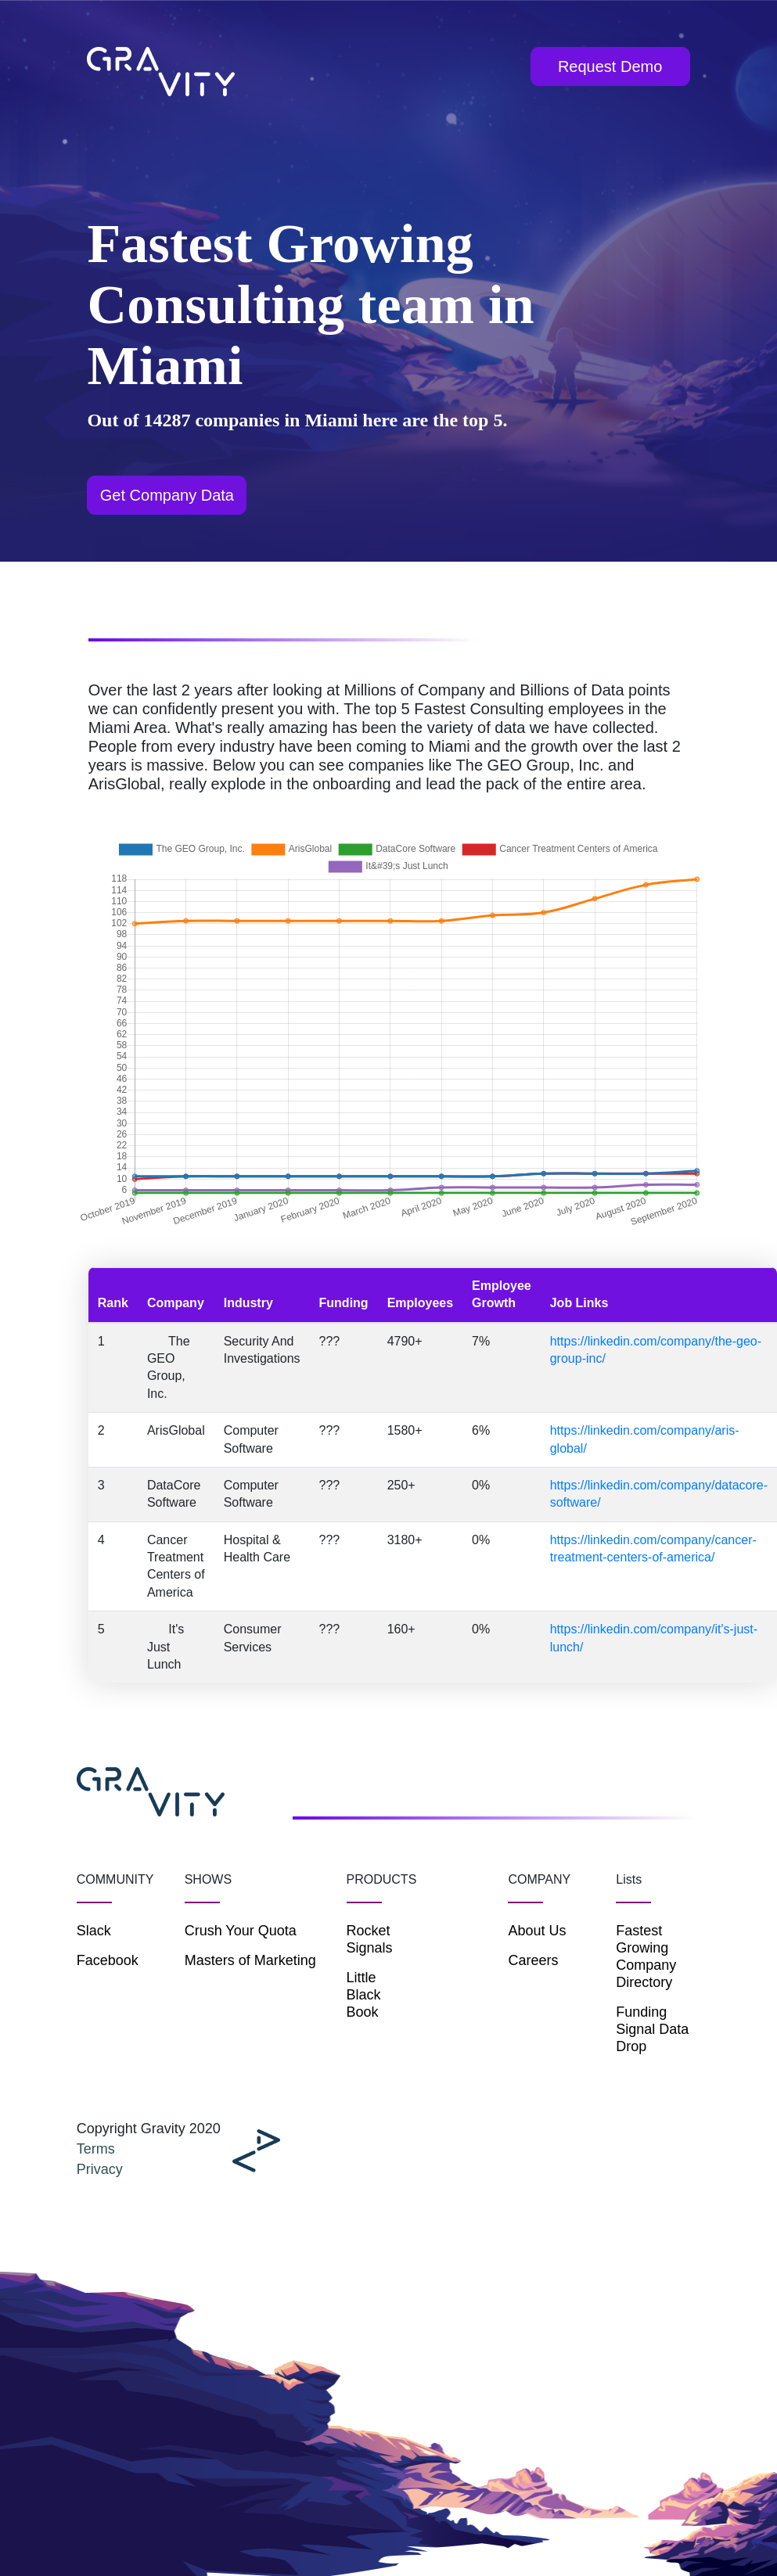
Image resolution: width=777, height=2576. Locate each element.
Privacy (100, 2169)
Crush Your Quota (241, 1930)
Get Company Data (167, 495)
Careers (533, 1960)
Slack (94, 1930)
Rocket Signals (370, 1939)
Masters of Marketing (250, 1960)
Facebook (107, 1960)
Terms (96, 2149)
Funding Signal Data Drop (652, 2029)
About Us (537, 1930)
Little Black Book (364, 1995)
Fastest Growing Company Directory (646, 1956)
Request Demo (610, 66)
